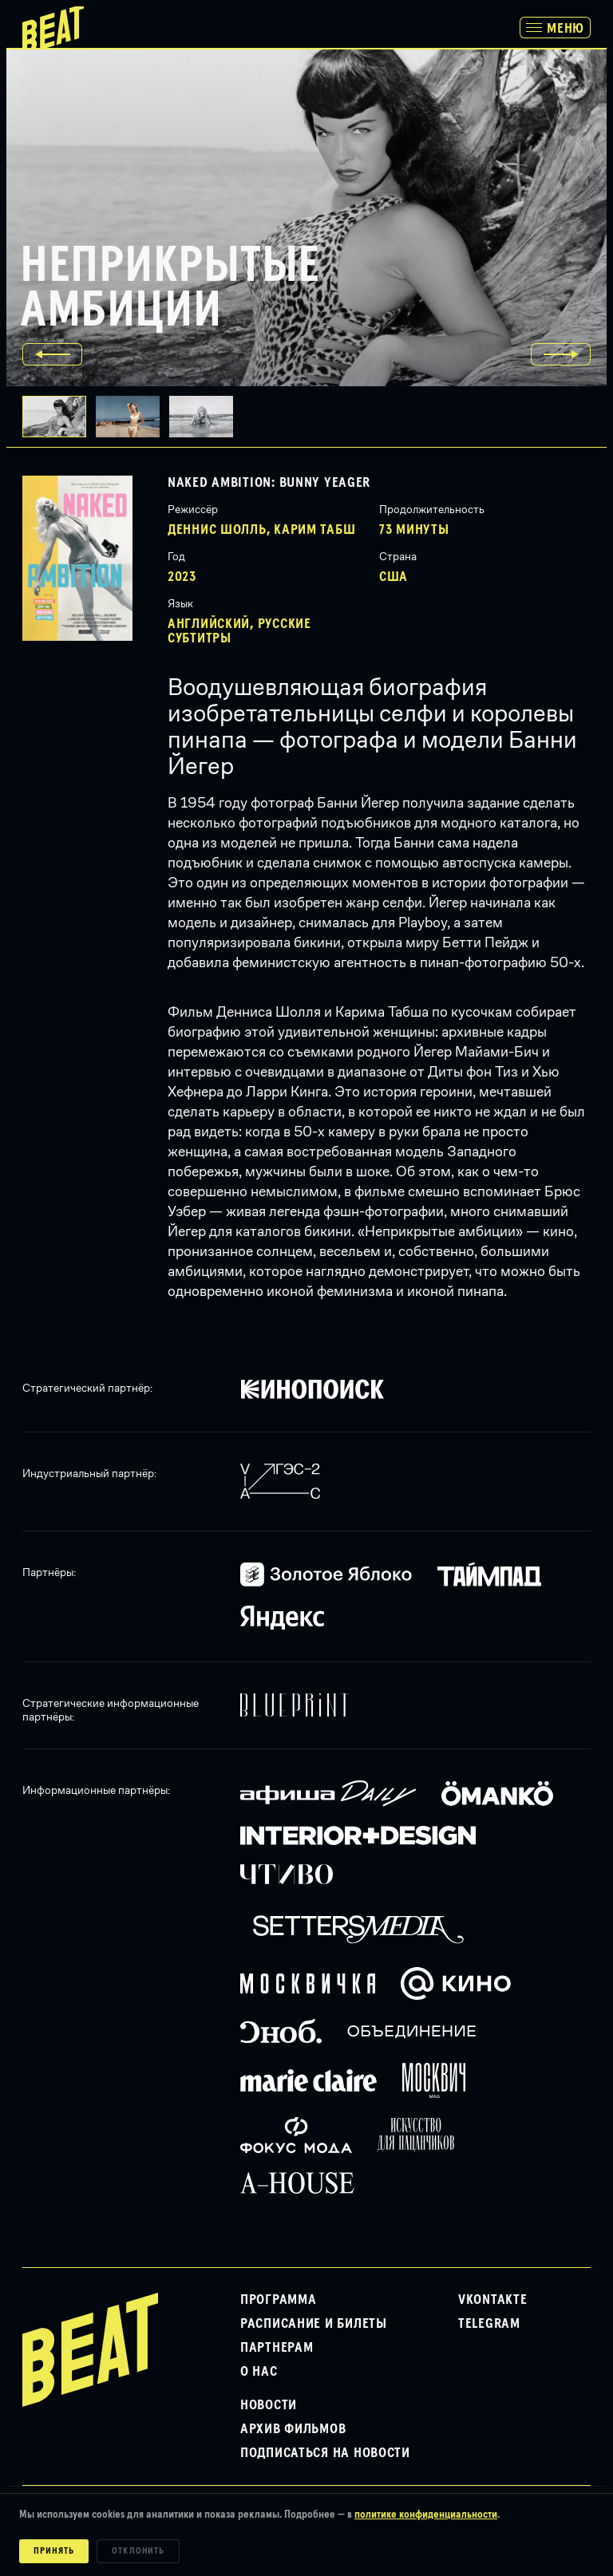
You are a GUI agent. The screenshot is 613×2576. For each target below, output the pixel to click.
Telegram (489, 2324)
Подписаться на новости (325, 2453)
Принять (54, 2551)
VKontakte (492, 2300)
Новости (268, 2405)
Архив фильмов (293, 2429)
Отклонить (138, 2551)
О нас (259, 2372)
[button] (132, 416)
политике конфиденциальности (425, 2514)
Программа (278, 2300)
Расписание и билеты (313, 2324)
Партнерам (276, 2348)
